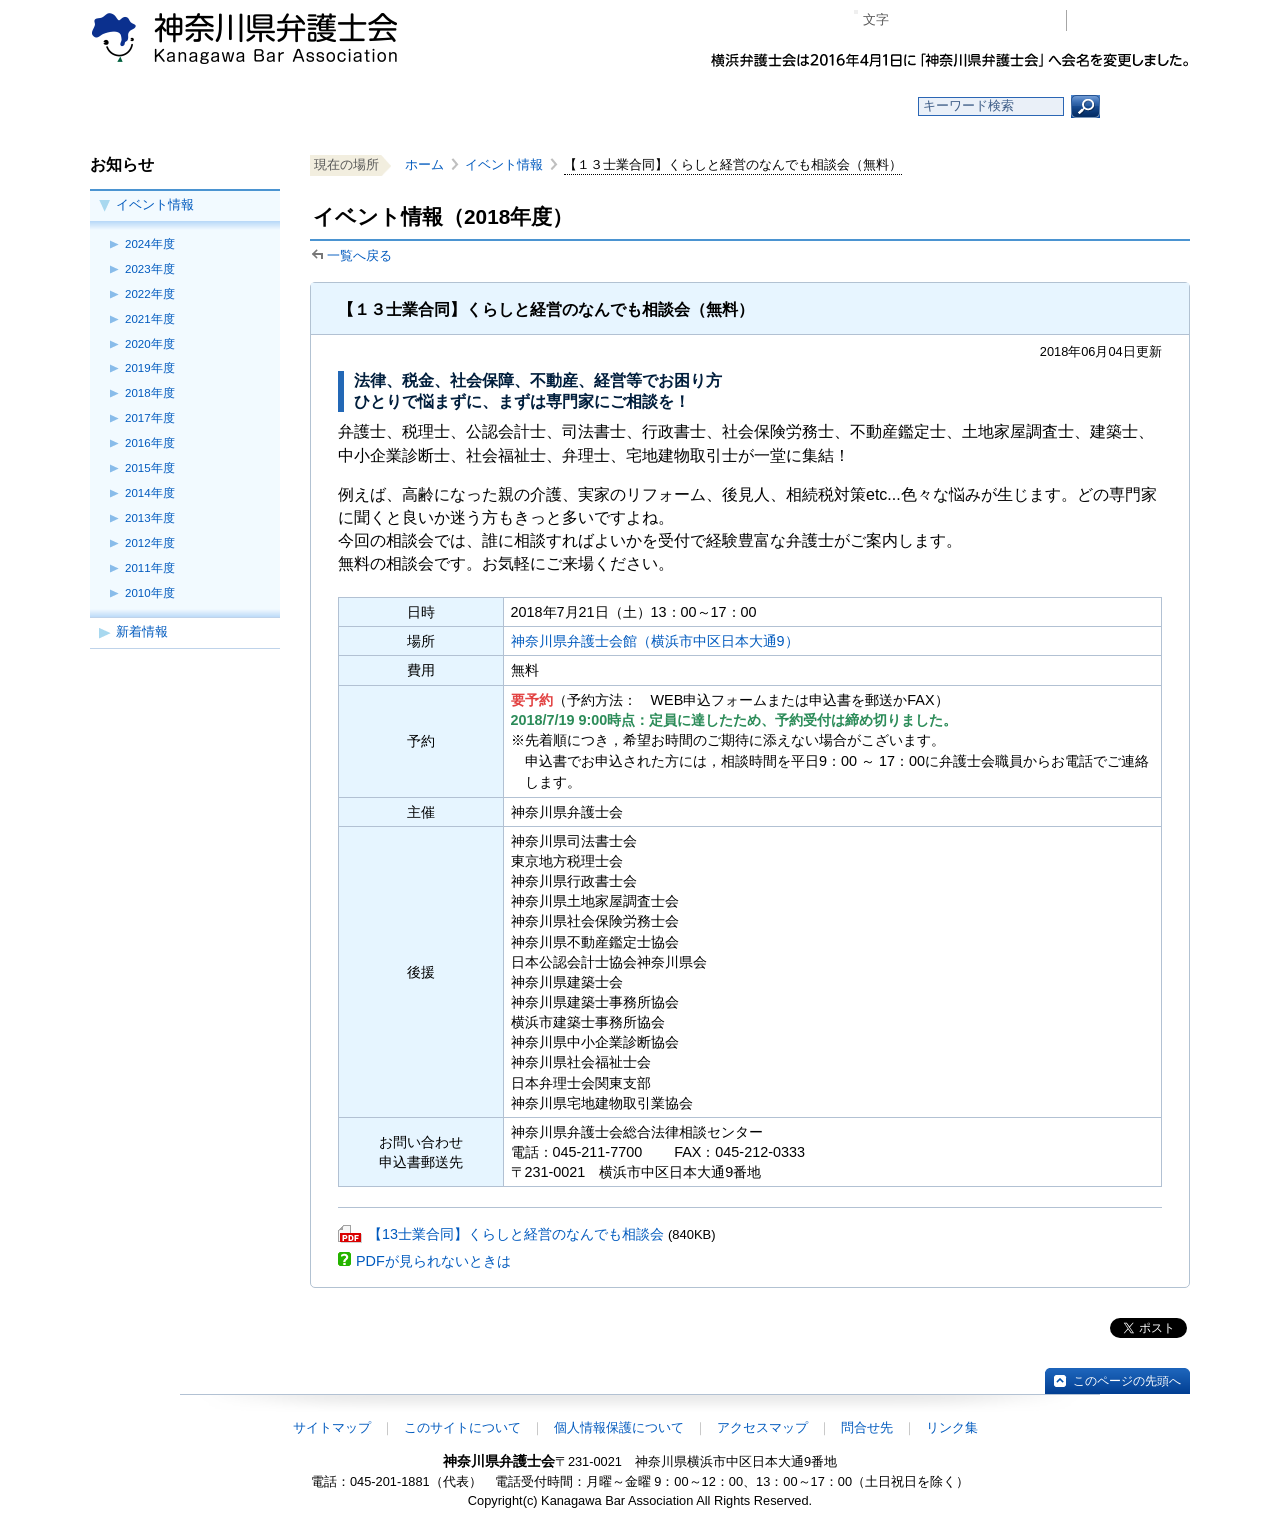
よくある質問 (833, 106)
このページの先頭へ (1127, 1381)
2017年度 (150, 418)
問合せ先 (867, 1427)
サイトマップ (332, 1427)
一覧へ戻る (359, 255)
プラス (973, 20)
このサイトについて (462, 1427)
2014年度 (150, 493)
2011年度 (150, 568)
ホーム (252, 106)
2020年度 (150, 344)
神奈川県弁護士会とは (542, 106)
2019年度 (150, 368)
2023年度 (150, 269)
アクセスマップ (762, 1427)
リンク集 (952, 1427)
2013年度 (150, 518)
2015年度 (150, 468)
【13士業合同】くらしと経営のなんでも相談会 (516, 1234)
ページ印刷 (1022, 20)
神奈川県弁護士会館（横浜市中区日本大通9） (655, 641)
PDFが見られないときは (433, 1261)
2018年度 (150, 393)
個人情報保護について (619, 1427)
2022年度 (150, 294)
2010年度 (150, 593)
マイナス (912, 20)
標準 (943, 20)
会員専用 (1133, 20)
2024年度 (150, 244)
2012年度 (150, 543)
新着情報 (142, 631)
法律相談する (687, 106)
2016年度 (150, 443)
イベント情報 (155, 204)
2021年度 (150, 319)
